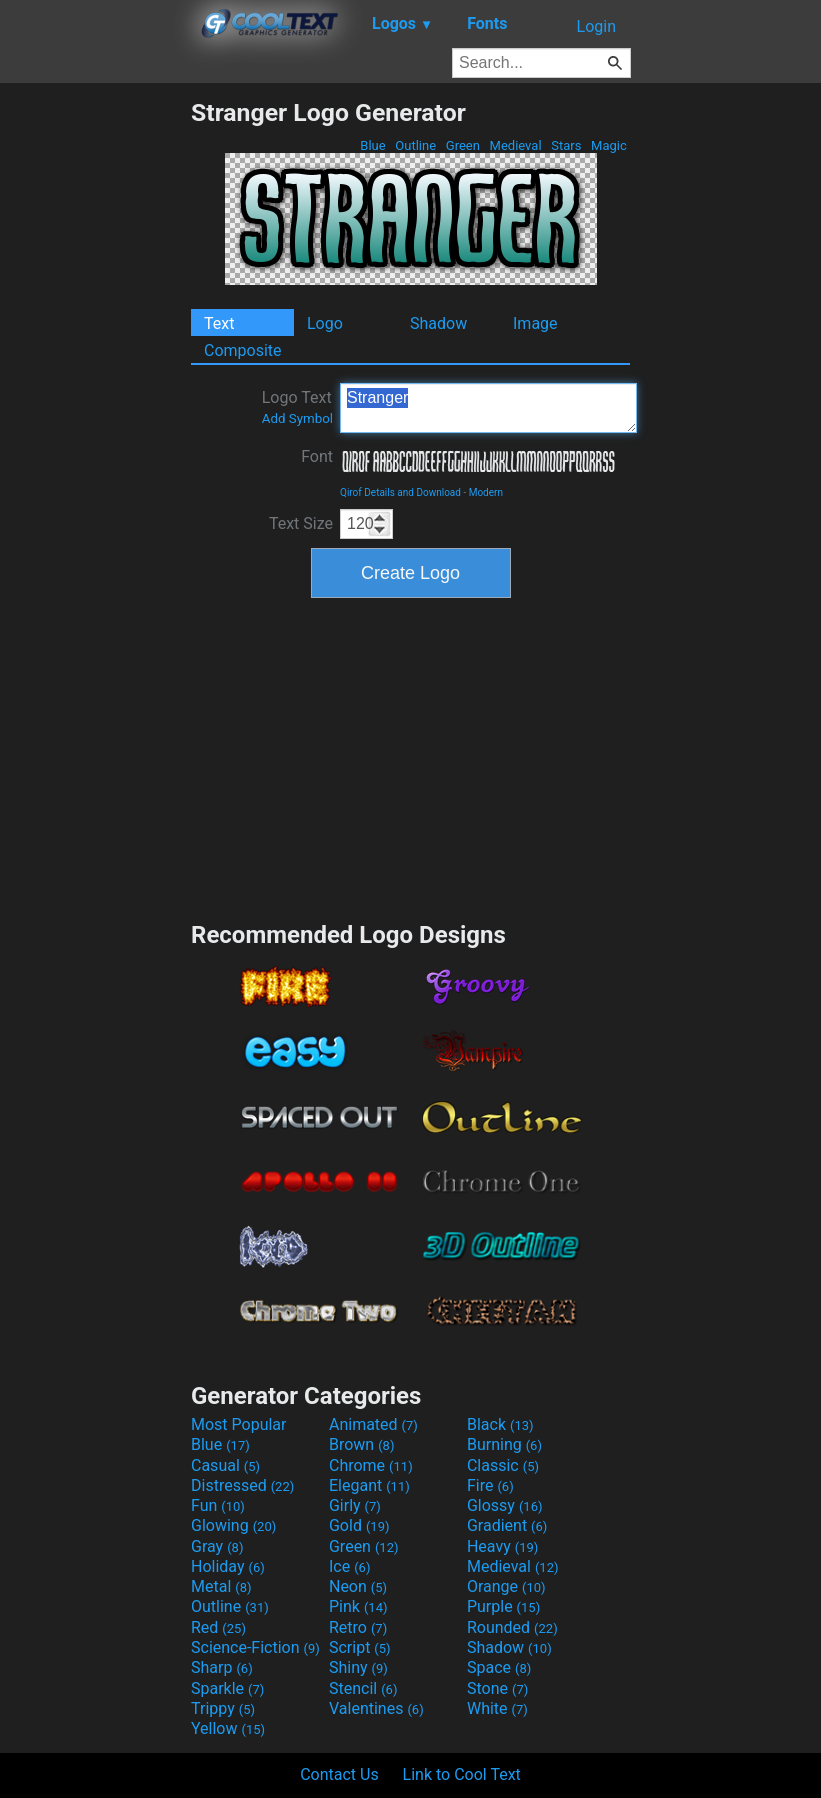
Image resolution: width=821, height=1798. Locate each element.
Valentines (376, 1708)
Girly (355, 1505)
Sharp (222, 1667)
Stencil (363, 1688)
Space (499, 1667)
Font (317, 456)
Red (218, 1627)
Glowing (233, 1525)
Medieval (515, 145)
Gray (217, 1546)
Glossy (505, 1505)
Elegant (369, 1485)
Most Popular (239, 1424)
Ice (349, 1566)
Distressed (242, 1485)
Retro (358, 1627)
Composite (243, 350)
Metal (221, 1586)
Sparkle (227, 1688)
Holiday (228, 1566)
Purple (503, 1606)
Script (360, 1647)
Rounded (512, 1627)
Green (463, 145)
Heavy (502, 1546)
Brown (361, 1444)
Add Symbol (297, 418)
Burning (504, 1444)
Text (219, 323)
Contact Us (339, 1774)
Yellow (228, 1728)
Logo (325, 323)
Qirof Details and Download (400, 492)
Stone (497, 1688)
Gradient (507, 1525)
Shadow (438, 323)
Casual (225, 1465)
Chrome (371, 1465)
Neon (358, 1586)
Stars (566, 145)
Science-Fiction (255, 1647)
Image (535, 323)
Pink (358, 1606)
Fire (490, 1485)
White (497, 1708)
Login (596, 26)
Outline (415, 145)
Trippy (223, 1708)
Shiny (358, 1667)
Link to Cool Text (462, 1774)
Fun (218, 1505)
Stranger (488, 408)
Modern (486, 492)
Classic (503, 1465)
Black (500, 1424)
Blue (373, 145)
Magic (609, 145)
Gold (359, 1525)
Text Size (301, 523)
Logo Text (297, 407)
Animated (373, 1424)
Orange (506, 1586)
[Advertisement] (95, 398)
